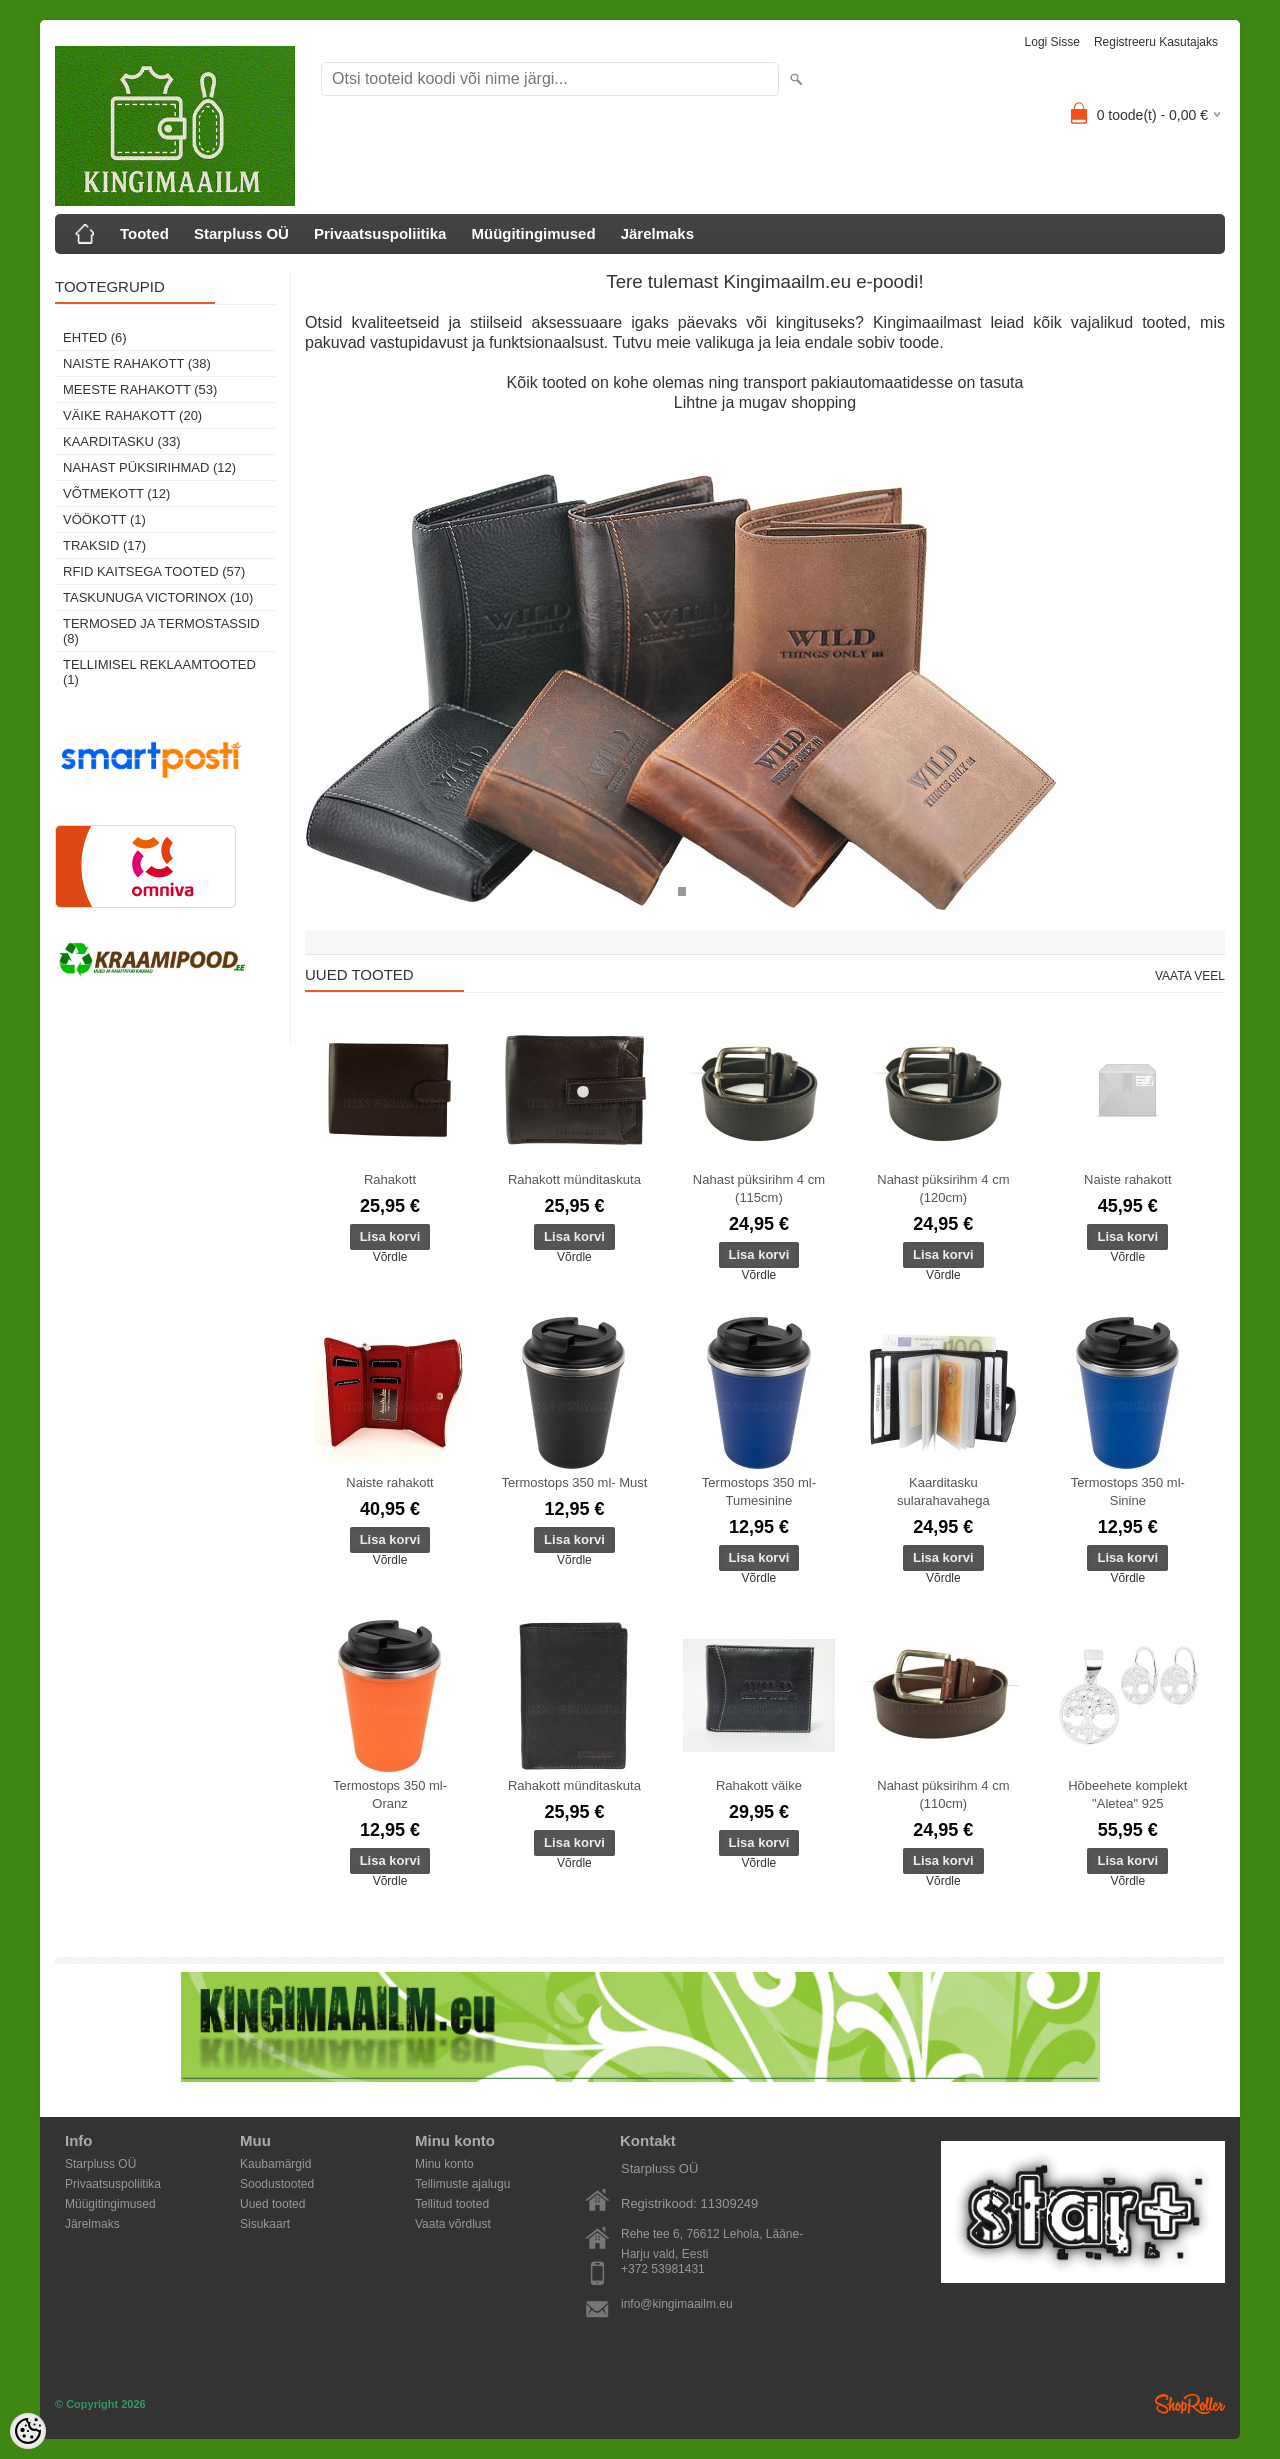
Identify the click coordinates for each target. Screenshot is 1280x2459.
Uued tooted (272, 2204)
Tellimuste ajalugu (462, 2184)
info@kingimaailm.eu (677, 2304)
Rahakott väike (759, 1785)
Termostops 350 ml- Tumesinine (759, 1491)
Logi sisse (1052, 42)
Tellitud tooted (452, 2204)
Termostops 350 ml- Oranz (390, 1794)
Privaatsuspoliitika (380, 233)
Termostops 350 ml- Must (574, 1482)
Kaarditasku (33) (122, 441)
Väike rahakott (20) (132, 415)
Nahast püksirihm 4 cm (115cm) (759, 1188)
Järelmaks (657, 233)
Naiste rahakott (1127, 1179)
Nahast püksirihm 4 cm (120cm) (943, 1188)
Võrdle (390, 1257)
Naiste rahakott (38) (137, 363)
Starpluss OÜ (241, 233)
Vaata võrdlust (453, 2224)
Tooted (144, 233)
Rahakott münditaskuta (574, 1179)
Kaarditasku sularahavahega (943, 1491)
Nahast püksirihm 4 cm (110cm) (943, 1794)
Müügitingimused (533, 233)
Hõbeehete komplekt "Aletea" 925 (1127, 1794)
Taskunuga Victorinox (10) (158, 597)
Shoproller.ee (1190, 2404)
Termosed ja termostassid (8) (161, 631)
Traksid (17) (104, 545)
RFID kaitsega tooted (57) (154, 571)
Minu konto (444, 2164)
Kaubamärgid (275, 2164)
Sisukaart (265, 2224)
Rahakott (390, 1179)
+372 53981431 (663, 2269)
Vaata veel (1190, 976)
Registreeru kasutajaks (1156, 42)
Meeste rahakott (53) (140, 389)
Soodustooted (277, 2184)
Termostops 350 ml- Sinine (1128, 1491)
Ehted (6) (95, 337)
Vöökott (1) (104, 519)
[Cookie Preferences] (28, 2431)
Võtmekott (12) (116, 493)
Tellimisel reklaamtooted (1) (159, 672)
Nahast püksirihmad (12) (149, 467)
